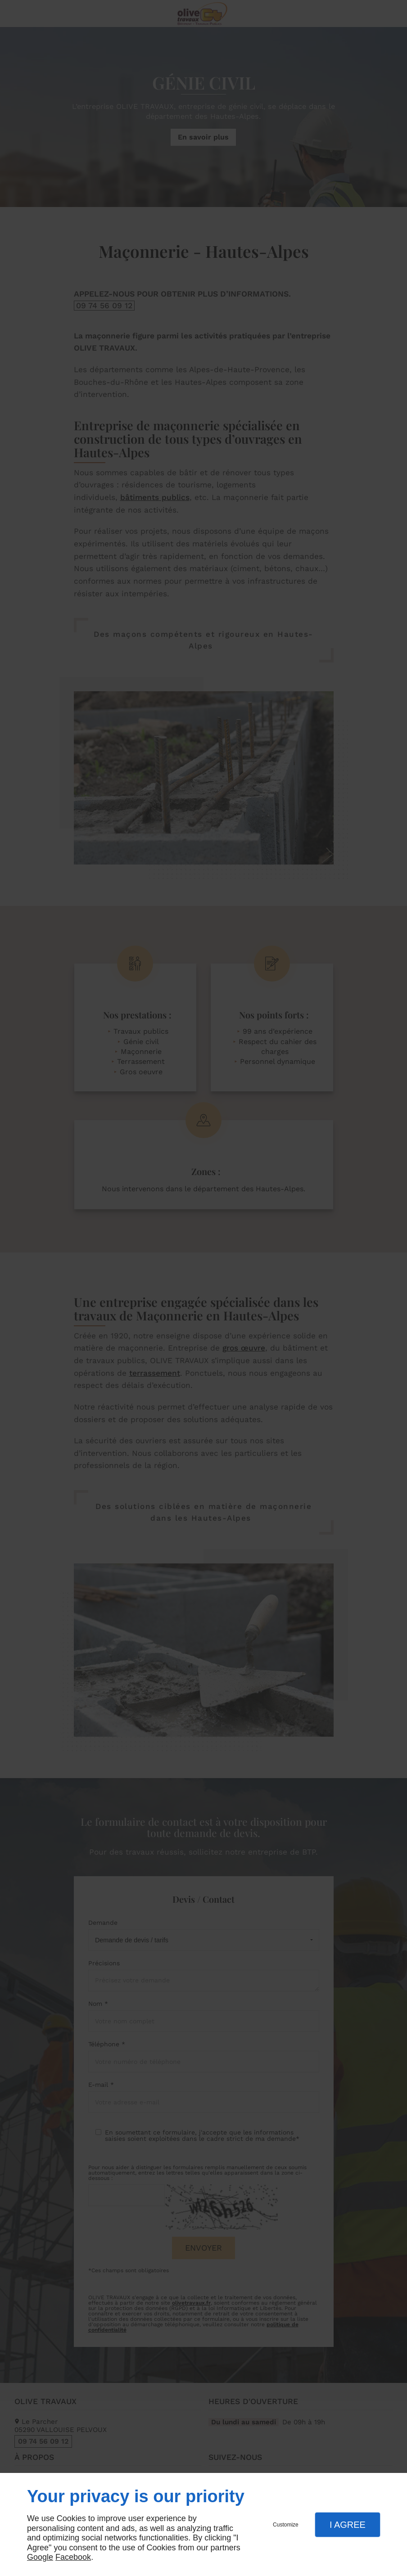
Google (40, 2557)
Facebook (73, 2557)
